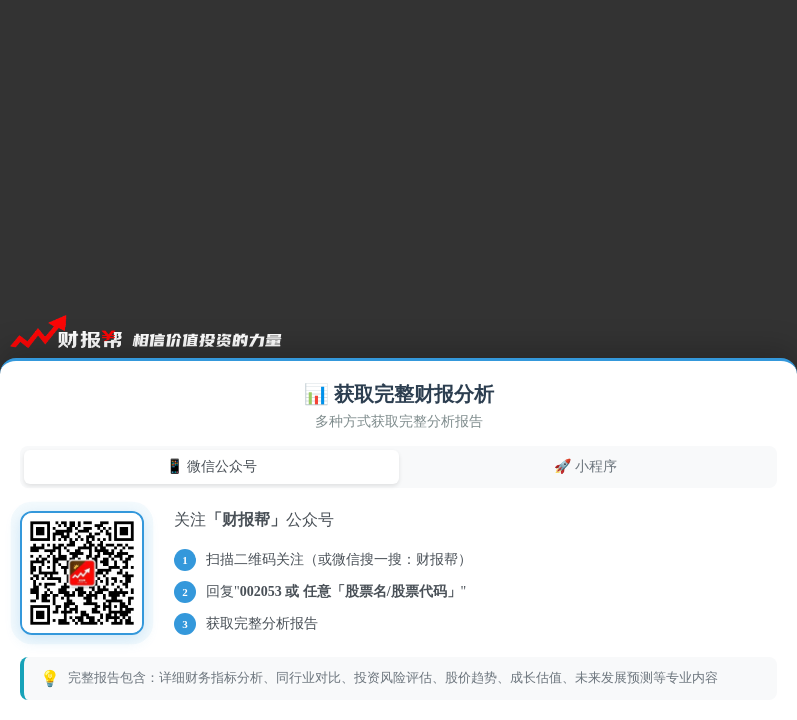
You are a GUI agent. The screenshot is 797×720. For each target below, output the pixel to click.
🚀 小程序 (585, 466)
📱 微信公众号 (211, 466)
